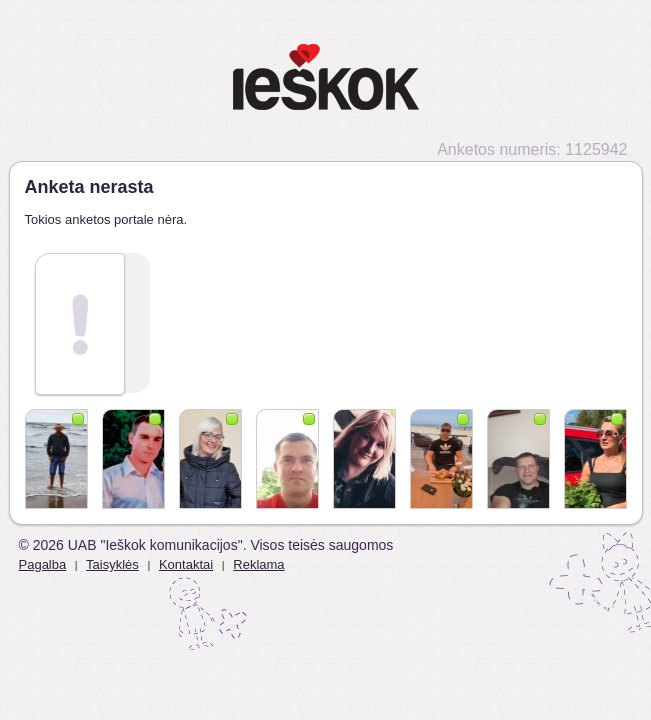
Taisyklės (112, 564)
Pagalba (43, 564)
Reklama (258, 564)
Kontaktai (186, 564)
